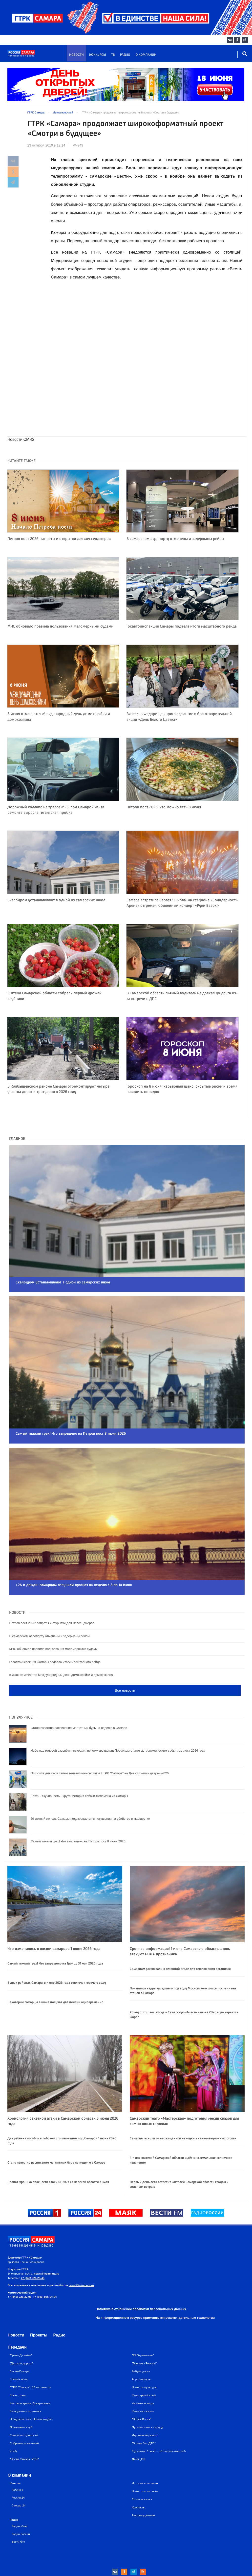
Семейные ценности (24, 2408)
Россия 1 (17, 2463)
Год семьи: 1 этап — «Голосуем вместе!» (159, 2424)
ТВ (113, 54)
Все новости (125, 1664)
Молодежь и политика (25, 2384)
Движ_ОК (139, 2432)
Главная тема (18, 2352)
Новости (76, 54)
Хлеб (13, 2424)
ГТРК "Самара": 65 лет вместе (30, 2360)
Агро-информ (141, 2352)
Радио (125, 54)
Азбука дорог (141, 2344)
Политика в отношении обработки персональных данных (141, 2282)
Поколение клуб (21, 2400)
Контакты (138, 2480)
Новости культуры (144, 2360)
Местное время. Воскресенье (30, 2376)
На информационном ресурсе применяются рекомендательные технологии (155, 2291)
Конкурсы (97, 54)
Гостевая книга (142, 2472)
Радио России (21, 2507)
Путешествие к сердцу (147, 2400)
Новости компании (145, 2464)
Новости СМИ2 (21, 439)
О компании (146, 54)
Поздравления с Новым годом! (31, 2392)
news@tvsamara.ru (46, 2246)
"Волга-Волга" (141, 2392)
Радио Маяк (19, 2499)
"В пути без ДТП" (144, 2416)
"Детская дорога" (21, 2336)
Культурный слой (144, 2368)
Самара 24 (18, 2478)
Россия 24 (18, 2470)
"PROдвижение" (143, 2328)
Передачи (17, 2320)
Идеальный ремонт (145, 2408)
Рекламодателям (143, 2488)
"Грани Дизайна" (21, 2328)
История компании (145, 2456)
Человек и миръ (143, 2376)
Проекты (38, 2308)
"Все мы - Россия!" (144, 2336)
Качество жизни (143, 2384)
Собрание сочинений (24, 2416)
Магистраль (18, 2368)
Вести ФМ (18, 2515)
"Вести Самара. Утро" (24, 2432)
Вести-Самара (19, 2344)
